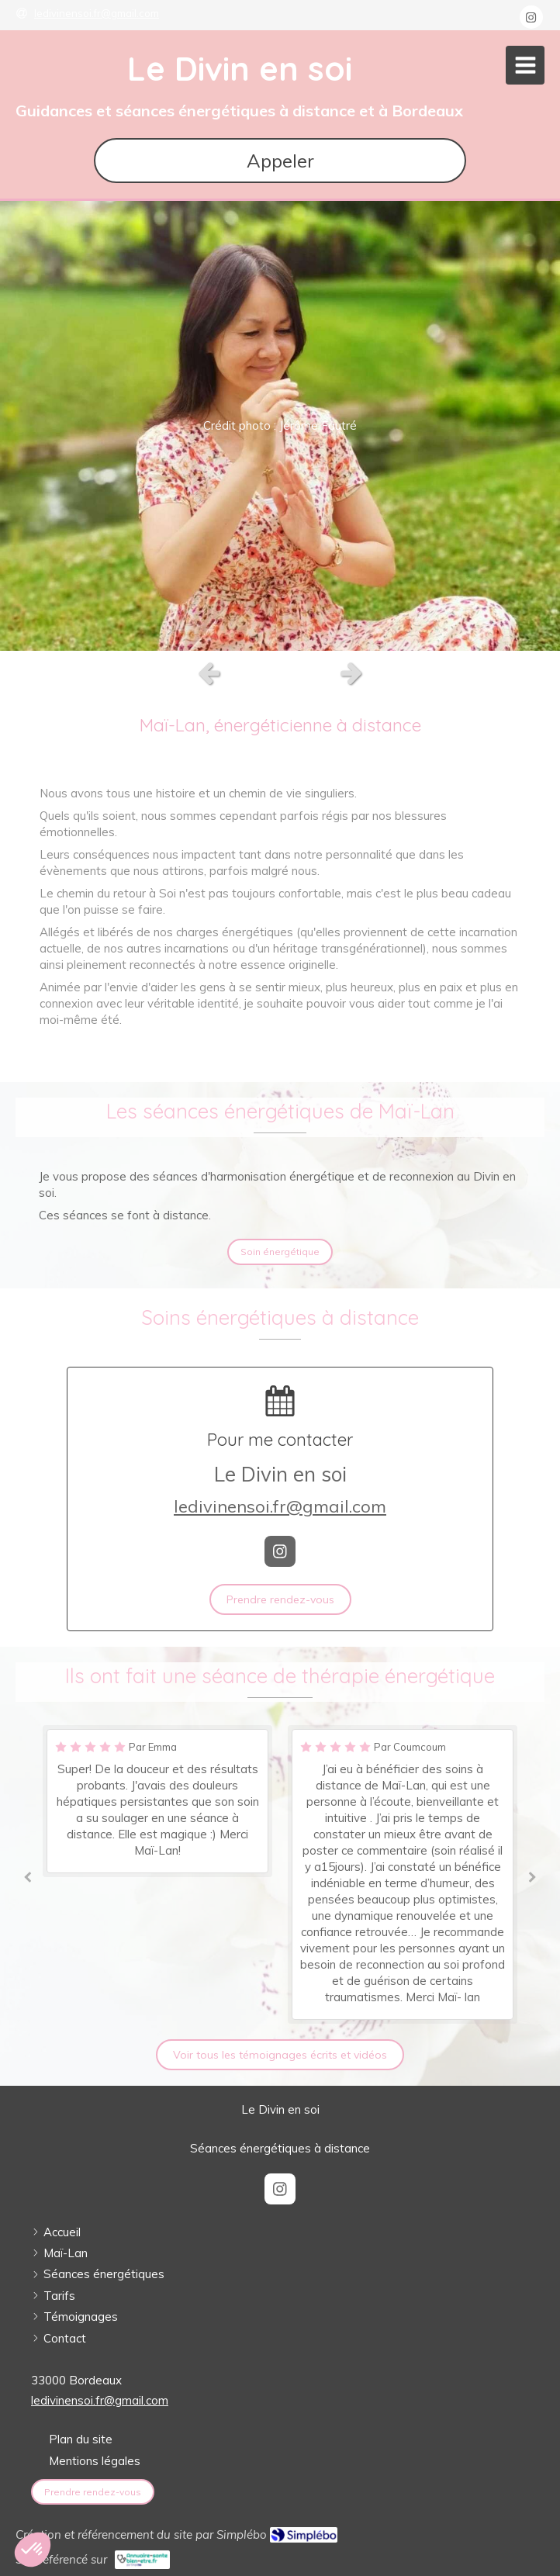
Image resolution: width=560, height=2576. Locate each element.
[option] (280, 426)
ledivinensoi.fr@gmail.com (280, 1506)
